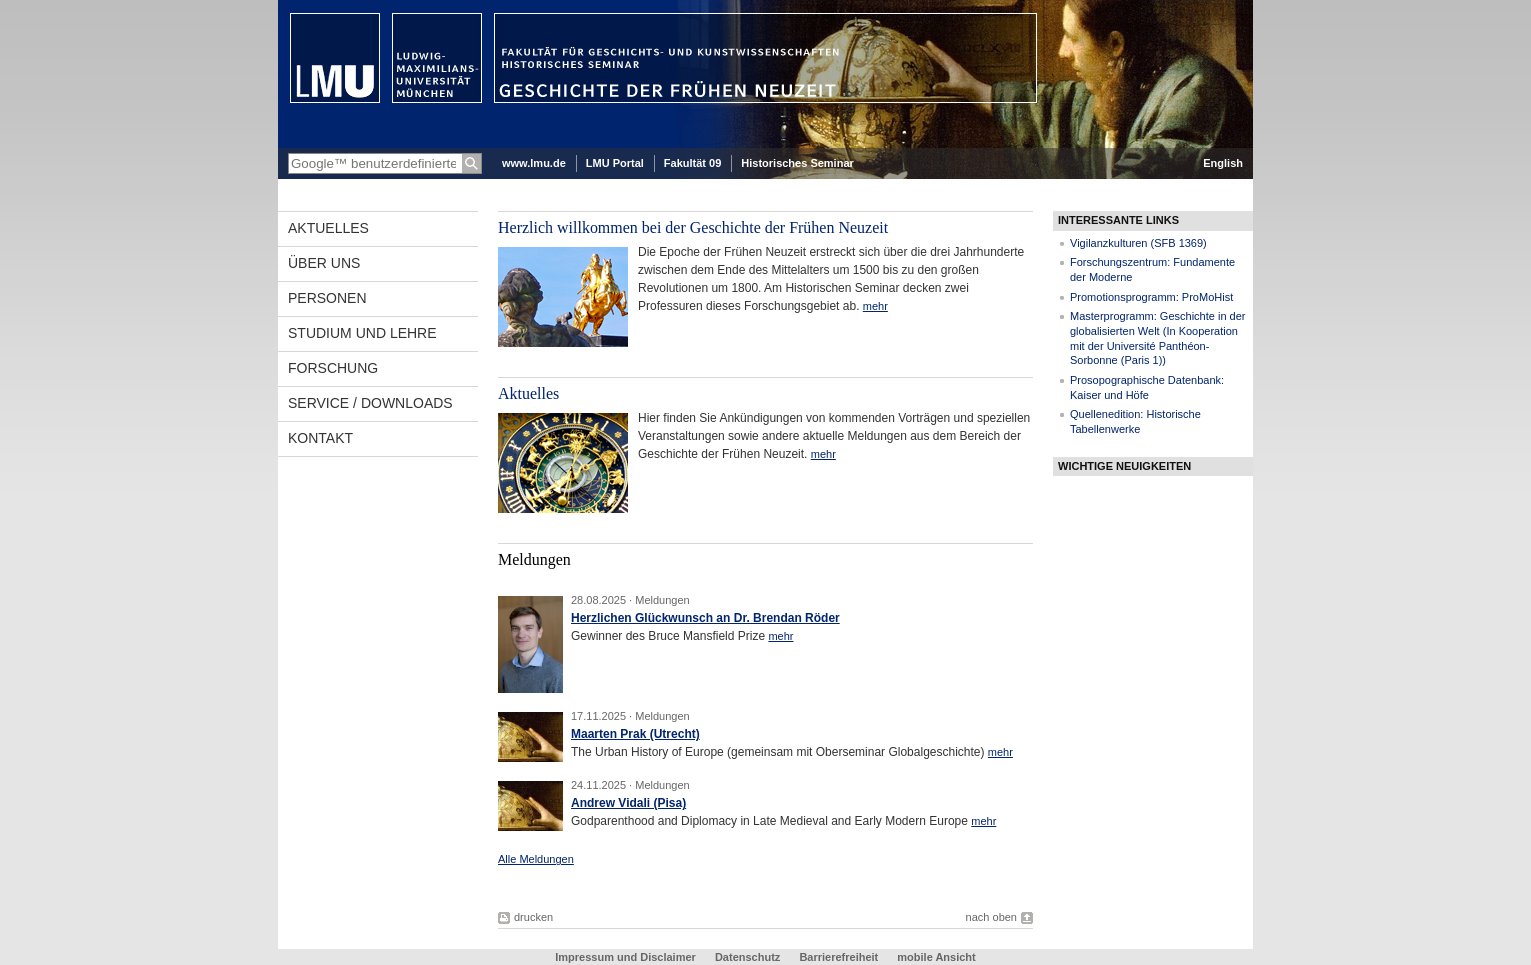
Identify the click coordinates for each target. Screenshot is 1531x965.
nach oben (991, 917)
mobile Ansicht (936, 957)
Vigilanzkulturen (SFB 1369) (1138, 243)
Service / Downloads (370, 403)
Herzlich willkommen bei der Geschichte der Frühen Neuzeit (693, 227)
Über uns (324, 263)
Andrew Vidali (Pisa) (628, 803)
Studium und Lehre (362, 333)
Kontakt (320, 438)
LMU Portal (615, 163)
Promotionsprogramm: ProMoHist (1151, 297)
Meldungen (662, 600)
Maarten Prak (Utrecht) (635, 734)
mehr (875, 306)
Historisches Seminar (797, 163)
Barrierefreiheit (840, 957)
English (1223, 163)
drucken (533, 917)
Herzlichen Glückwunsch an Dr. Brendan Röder (705, 618)
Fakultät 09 (692, 163)
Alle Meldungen (536, 859)
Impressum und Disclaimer (625, 957)
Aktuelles (328, 228)
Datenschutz (747, 957)
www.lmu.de (534, 163)
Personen (327, 298)
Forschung (333, 368)
